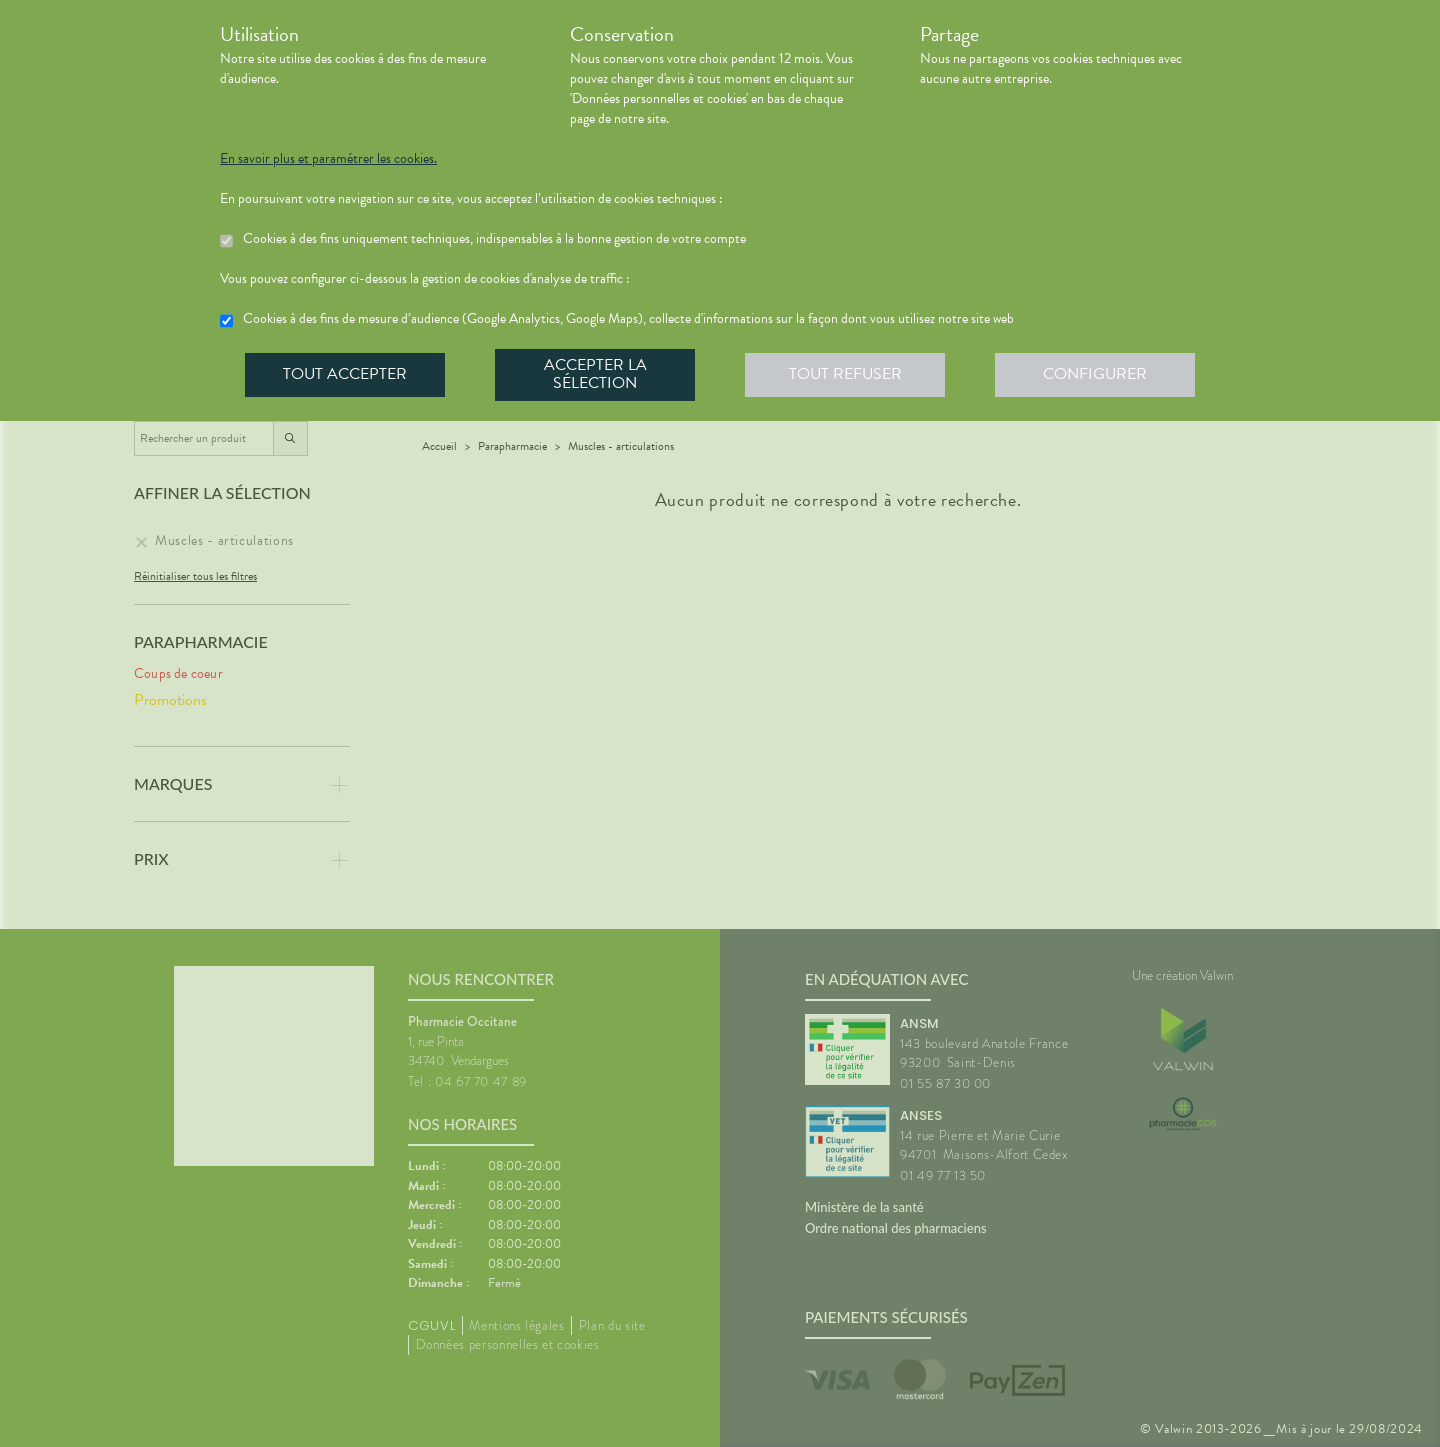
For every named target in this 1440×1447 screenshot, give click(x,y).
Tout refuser (845, 374)
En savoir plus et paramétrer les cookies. (328, 159)
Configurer (1095, 374)
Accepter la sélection (595, 374)
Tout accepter (345, 374)
